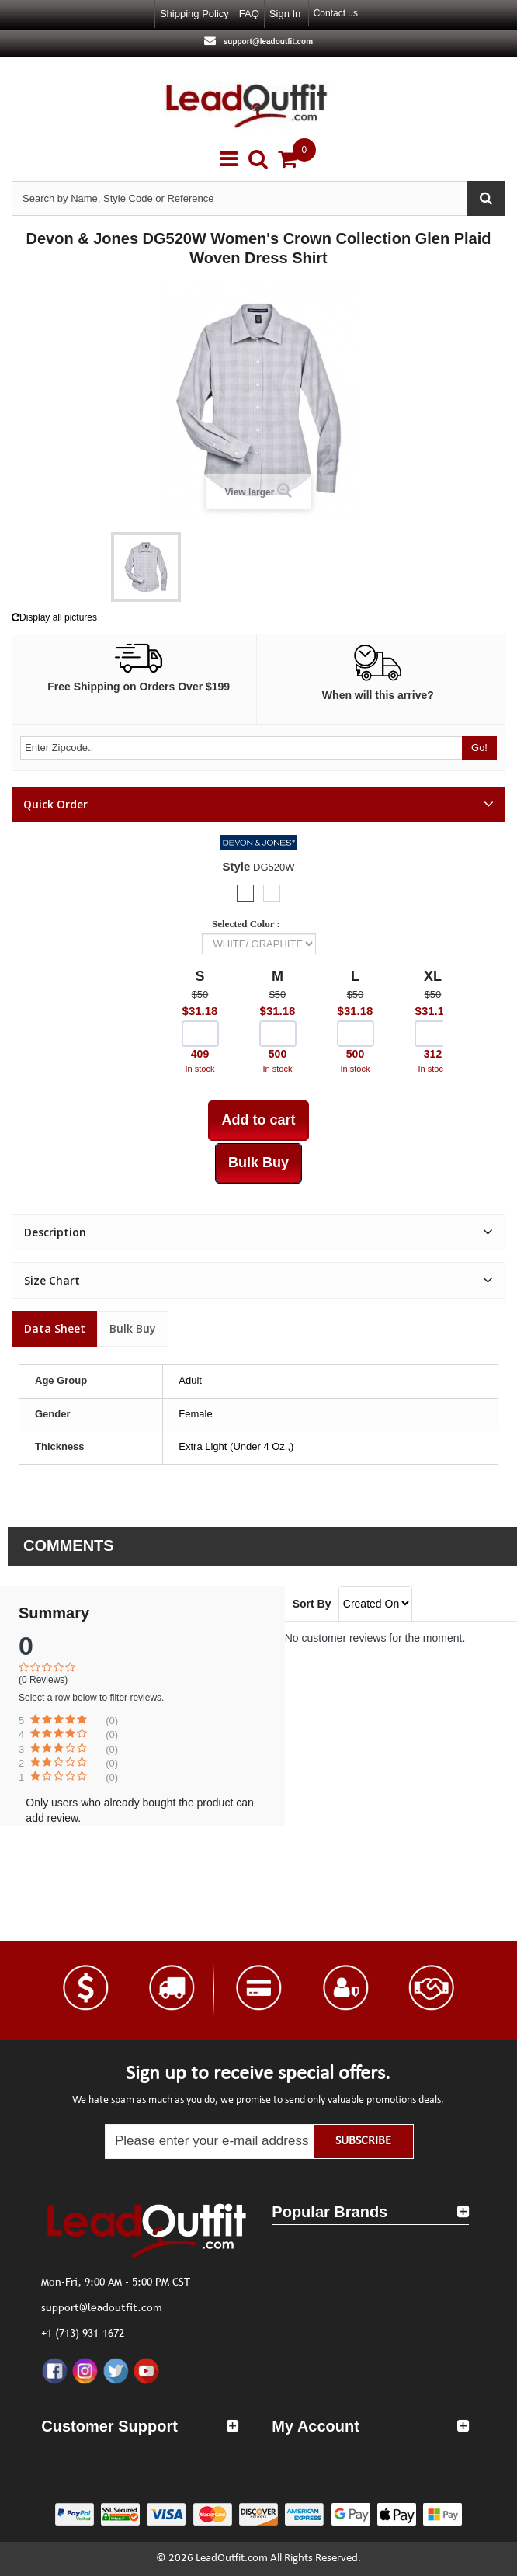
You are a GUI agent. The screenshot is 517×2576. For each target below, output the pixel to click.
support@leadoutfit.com (267, 41)
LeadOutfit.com (232, 2558)
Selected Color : (248, 924)
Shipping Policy (194, 13)
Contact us (336, 13)
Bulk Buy (132, 1328)
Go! (479, 747)
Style (237, 866)
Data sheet (54, 1328)
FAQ (249, 13)
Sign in (284, 13)
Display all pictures (54, 617)
